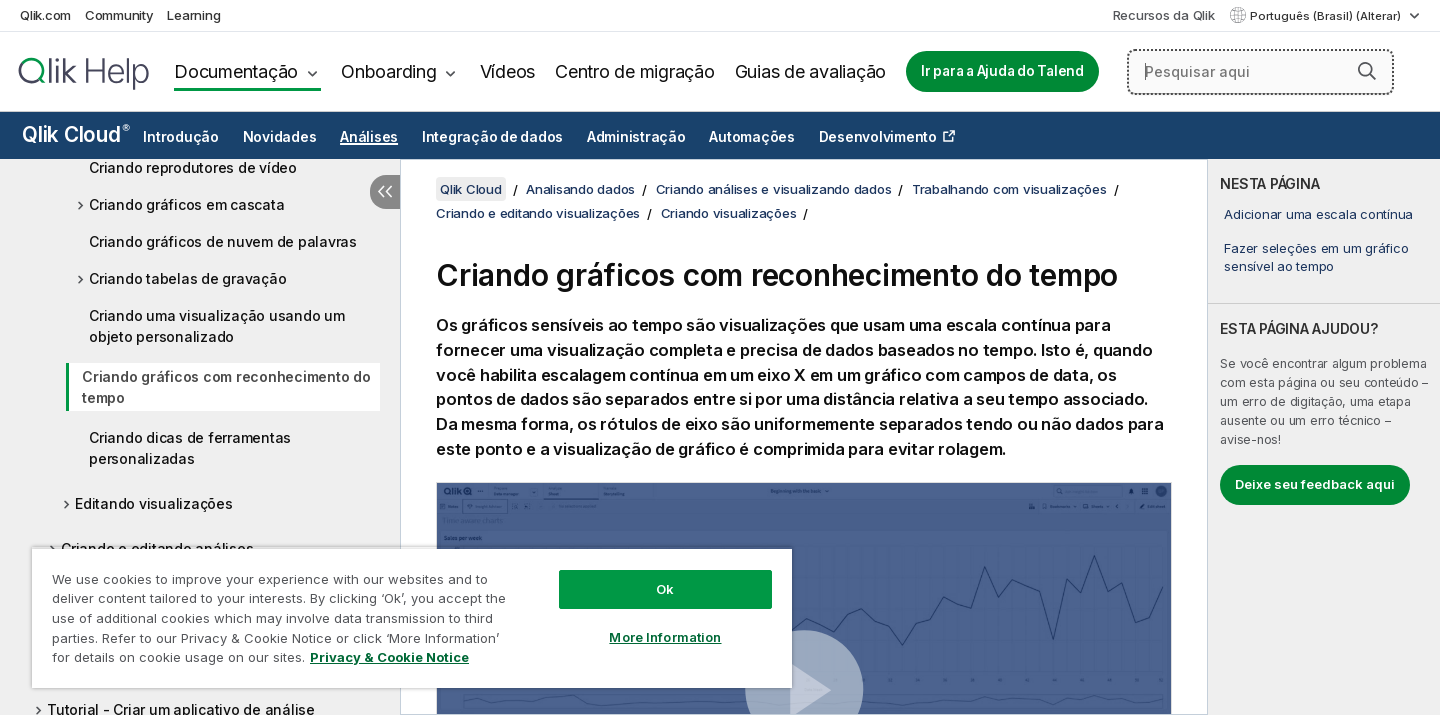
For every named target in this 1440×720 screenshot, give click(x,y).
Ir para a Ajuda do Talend (1002, 71)
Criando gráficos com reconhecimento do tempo (226, 387)
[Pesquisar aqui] (1260, 72)
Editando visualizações (154, 503)
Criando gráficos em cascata (186, 204)
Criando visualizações (729, 213)
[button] (1367, 71)
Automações (752, 137)
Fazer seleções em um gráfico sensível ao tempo (1316, 257)
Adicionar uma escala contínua (1318, 214)
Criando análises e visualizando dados (774, 189)
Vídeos (508, 71)
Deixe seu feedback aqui (1315, 484)
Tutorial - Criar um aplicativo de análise (181, 709)
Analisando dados (580, 189)
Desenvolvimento (878, 137)
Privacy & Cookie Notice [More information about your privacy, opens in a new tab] (389, 657)
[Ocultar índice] (385, 192)
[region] (412, 617)
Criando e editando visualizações (538, 213)
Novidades (280, 137)
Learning (193, 15)
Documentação (236, 71)
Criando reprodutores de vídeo (193, 167)
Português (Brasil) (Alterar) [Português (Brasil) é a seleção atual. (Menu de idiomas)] (1327, 16)
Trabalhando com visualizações (1009, 189)
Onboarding (389, 71)
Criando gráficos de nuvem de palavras (223, 241)
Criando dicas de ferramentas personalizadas (190, 448)
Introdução (181, 137)
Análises (369, 137)
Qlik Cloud (76, 134)
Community (119, 15)
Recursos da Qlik (1164, 15)
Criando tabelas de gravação (187, 278)
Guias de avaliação (811, 71)
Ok (665, 589)
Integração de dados (492, 137)
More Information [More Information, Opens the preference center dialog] (665, 637)
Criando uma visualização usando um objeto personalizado (217, 326)
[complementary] (1324, 437)
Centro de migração (635, 71)
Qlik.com (45, 15)
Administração (636, 137)
